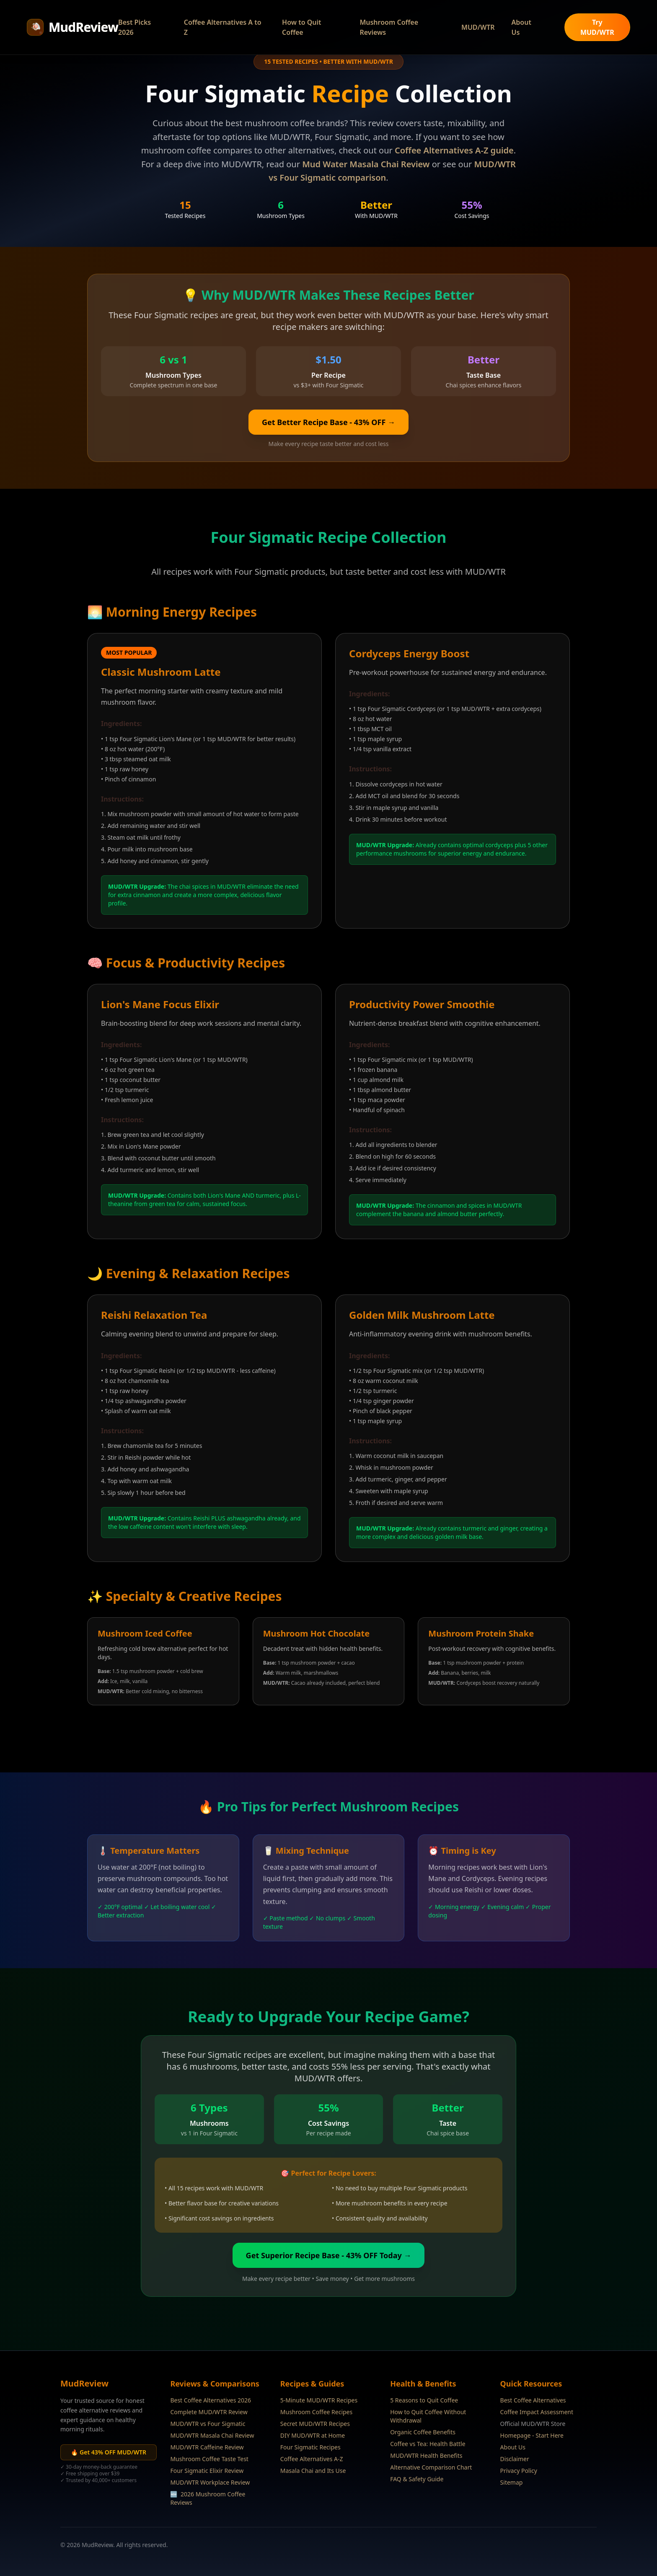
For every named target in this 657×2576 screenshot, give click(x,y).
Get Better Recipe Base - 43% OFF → (328, 422)
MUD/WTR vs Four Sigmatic (207, 2424)
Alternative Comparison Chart (431, 2467)
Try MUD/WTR (597, 27)
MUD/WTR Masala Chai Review (212, 2435)
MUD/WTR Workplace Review (210, 2482)
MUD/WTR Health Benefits (426, 2455)
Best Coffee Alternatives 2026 (210, 2400)
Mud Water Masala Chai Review (365, 164)
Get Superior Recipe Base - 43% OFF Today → (328, 2255)
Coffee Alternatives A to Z (222, 27)
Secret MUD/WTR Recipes (315, 2424)
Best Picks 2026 (134, 27)
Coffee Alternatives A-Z (311, 2459)
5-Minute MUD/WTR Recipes (318, 2400)
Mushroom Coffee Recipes (316, 2412)
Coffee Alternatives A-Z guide (454, 150)
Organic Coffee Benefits (422, 2432)
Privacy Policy (518, 2471)
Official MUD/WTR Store (533, 2424)
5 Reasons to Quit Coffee (424, 2400)
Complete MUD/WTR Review (208, 2412)
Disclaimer (514, 2459)
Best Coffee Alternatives (533, 2400)
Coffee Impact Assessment (536, 2412)
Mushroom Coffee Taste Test (209, 2459)
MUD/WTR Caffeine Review (206, 2447)
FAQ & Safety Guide (416, 2479)
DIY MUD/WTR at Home (312, 2435)
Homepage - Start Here (532, 2435)
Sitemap (511, 2482)
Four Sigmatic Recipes (310, 2447)
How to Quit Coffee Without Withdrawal (428, 2416)
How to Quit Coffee (301, 27)
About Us (521, 27)
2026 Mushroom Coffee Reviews (207, 2498)
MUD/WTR (478, 27)
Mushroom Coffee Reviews (389, 27)
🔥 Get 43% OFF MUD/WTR (108, 2452)
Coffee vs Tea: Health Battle (427, 2444)
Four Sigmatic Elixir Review (206, 2471)
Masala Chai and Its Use (313, 2471)
